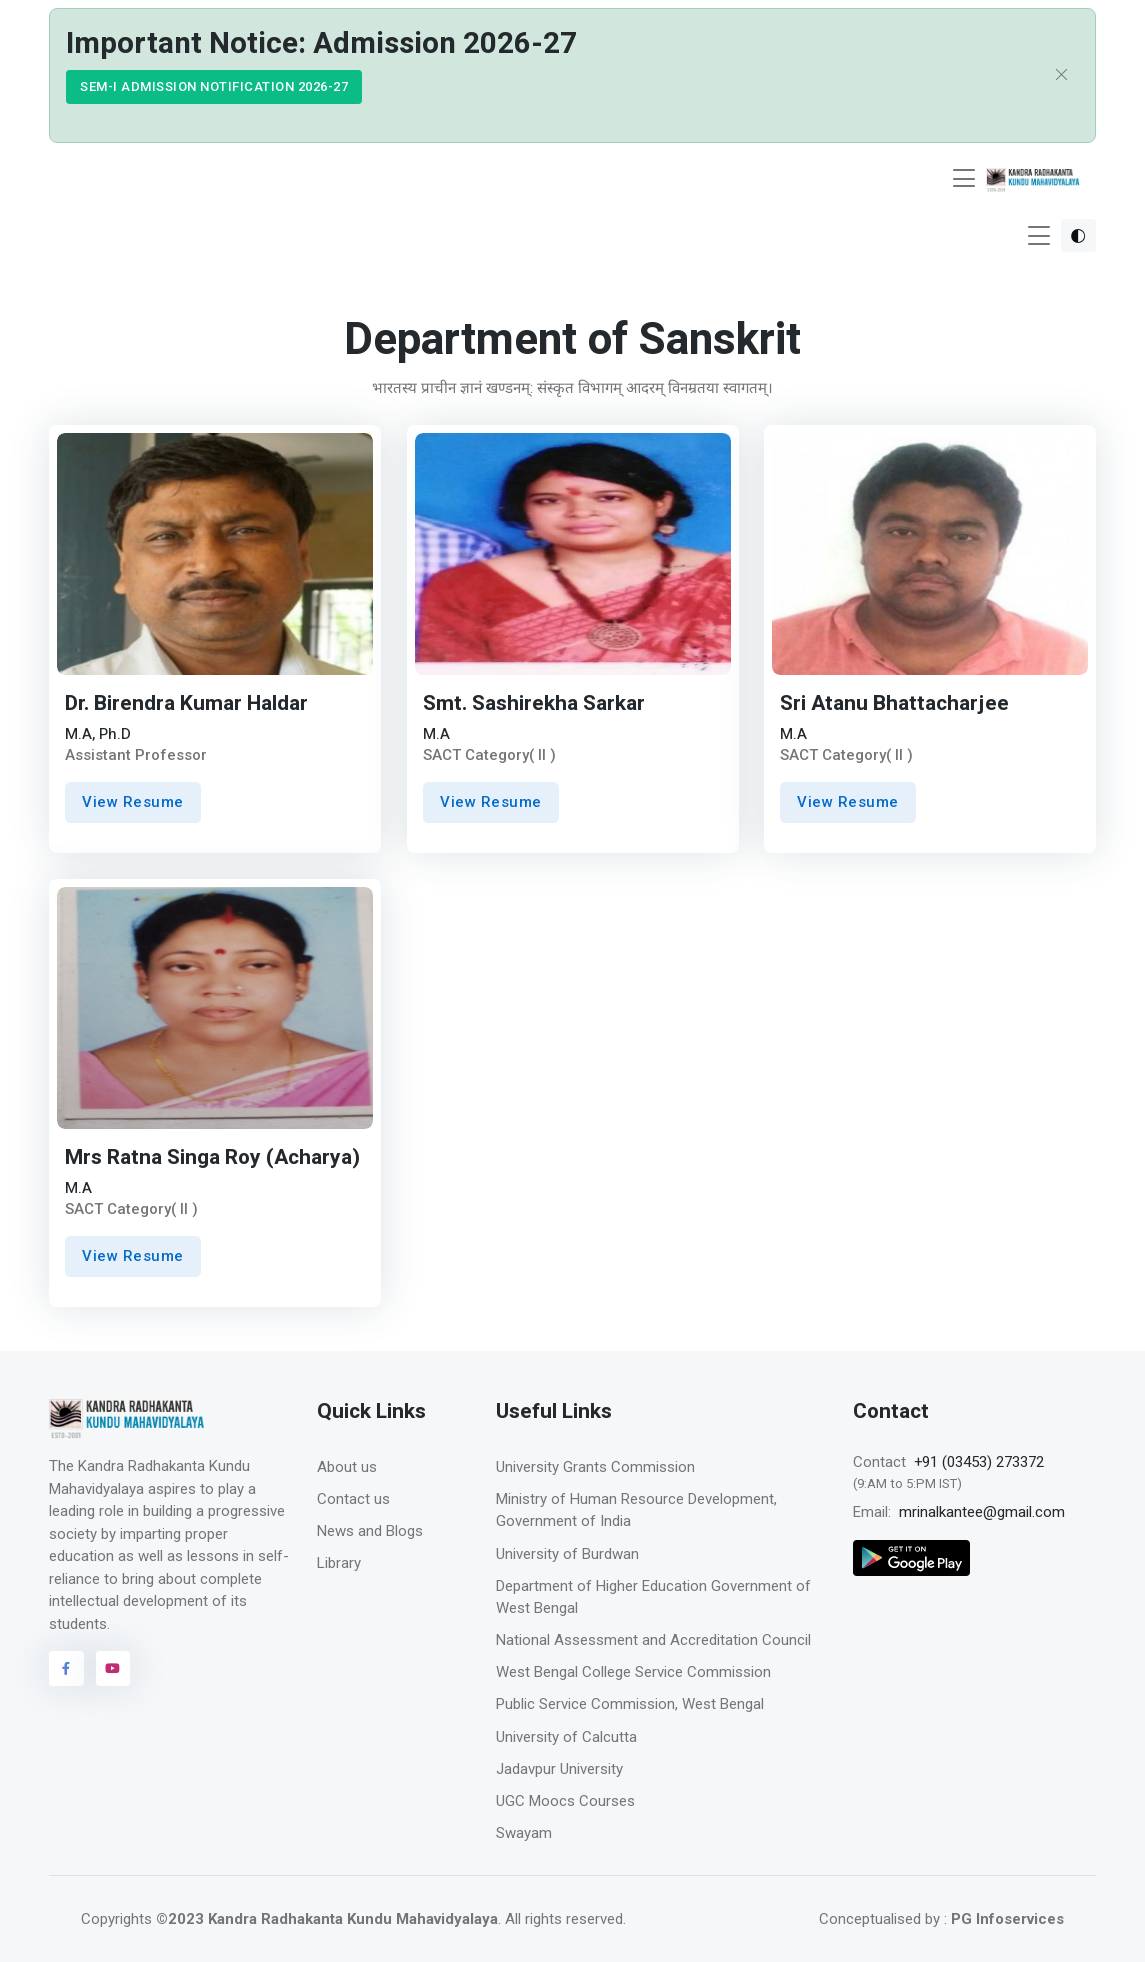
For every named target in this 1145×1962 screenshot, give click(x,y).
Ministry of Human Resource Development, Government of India (636, 1510)
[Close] (1062, 75)
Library (339, 1563)
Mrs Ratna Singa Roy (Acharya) (212, 1157)
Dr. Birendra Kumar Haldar (186, 703)
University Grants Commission (595, 1467)
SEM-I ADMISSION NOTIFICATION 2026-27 (214, 86)
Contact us (353, 1499)
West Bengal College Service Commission (633, 1672)
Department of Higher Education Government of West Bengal (653, 1597)
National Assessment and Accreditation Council (653, 1640)
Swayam (524, 1833)
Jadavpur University (559, 1769)
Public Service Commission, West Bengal (630, 1704)
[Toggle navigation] (964, 178)
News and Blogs (370, 1531)
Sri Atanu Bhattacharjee (894, 703)
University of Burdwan (567, 1554)
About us (347, 1467)
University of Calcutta (566, 1737)
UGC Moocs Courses (565, 1801)
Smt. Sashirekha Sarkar (534, 703)
